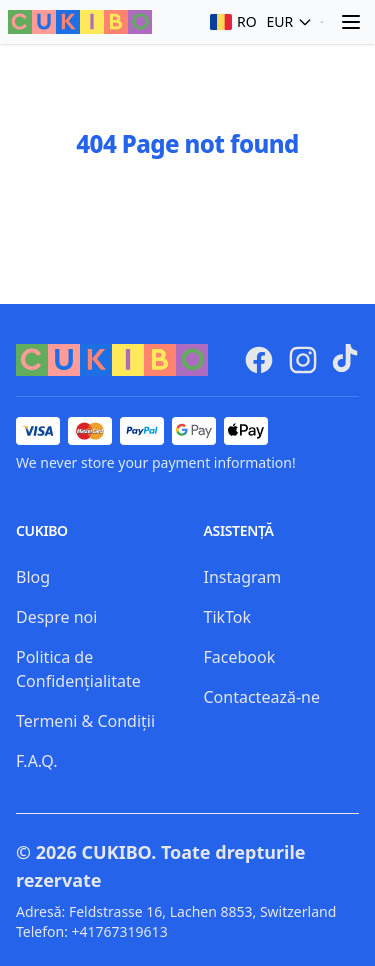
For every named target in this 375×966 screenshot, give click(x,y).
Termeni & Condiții (85, 721)
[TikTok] (345, 358)
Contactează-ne (262, 697)
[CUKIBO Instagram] (303, 360)
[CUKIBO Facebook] (259, 360)
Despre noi (56, 617)
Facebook (240, 657)
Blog (33, 577)
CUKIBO (117, 852)
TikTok (228, 617)
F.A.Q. (37, 761)
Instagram (243, 577)
